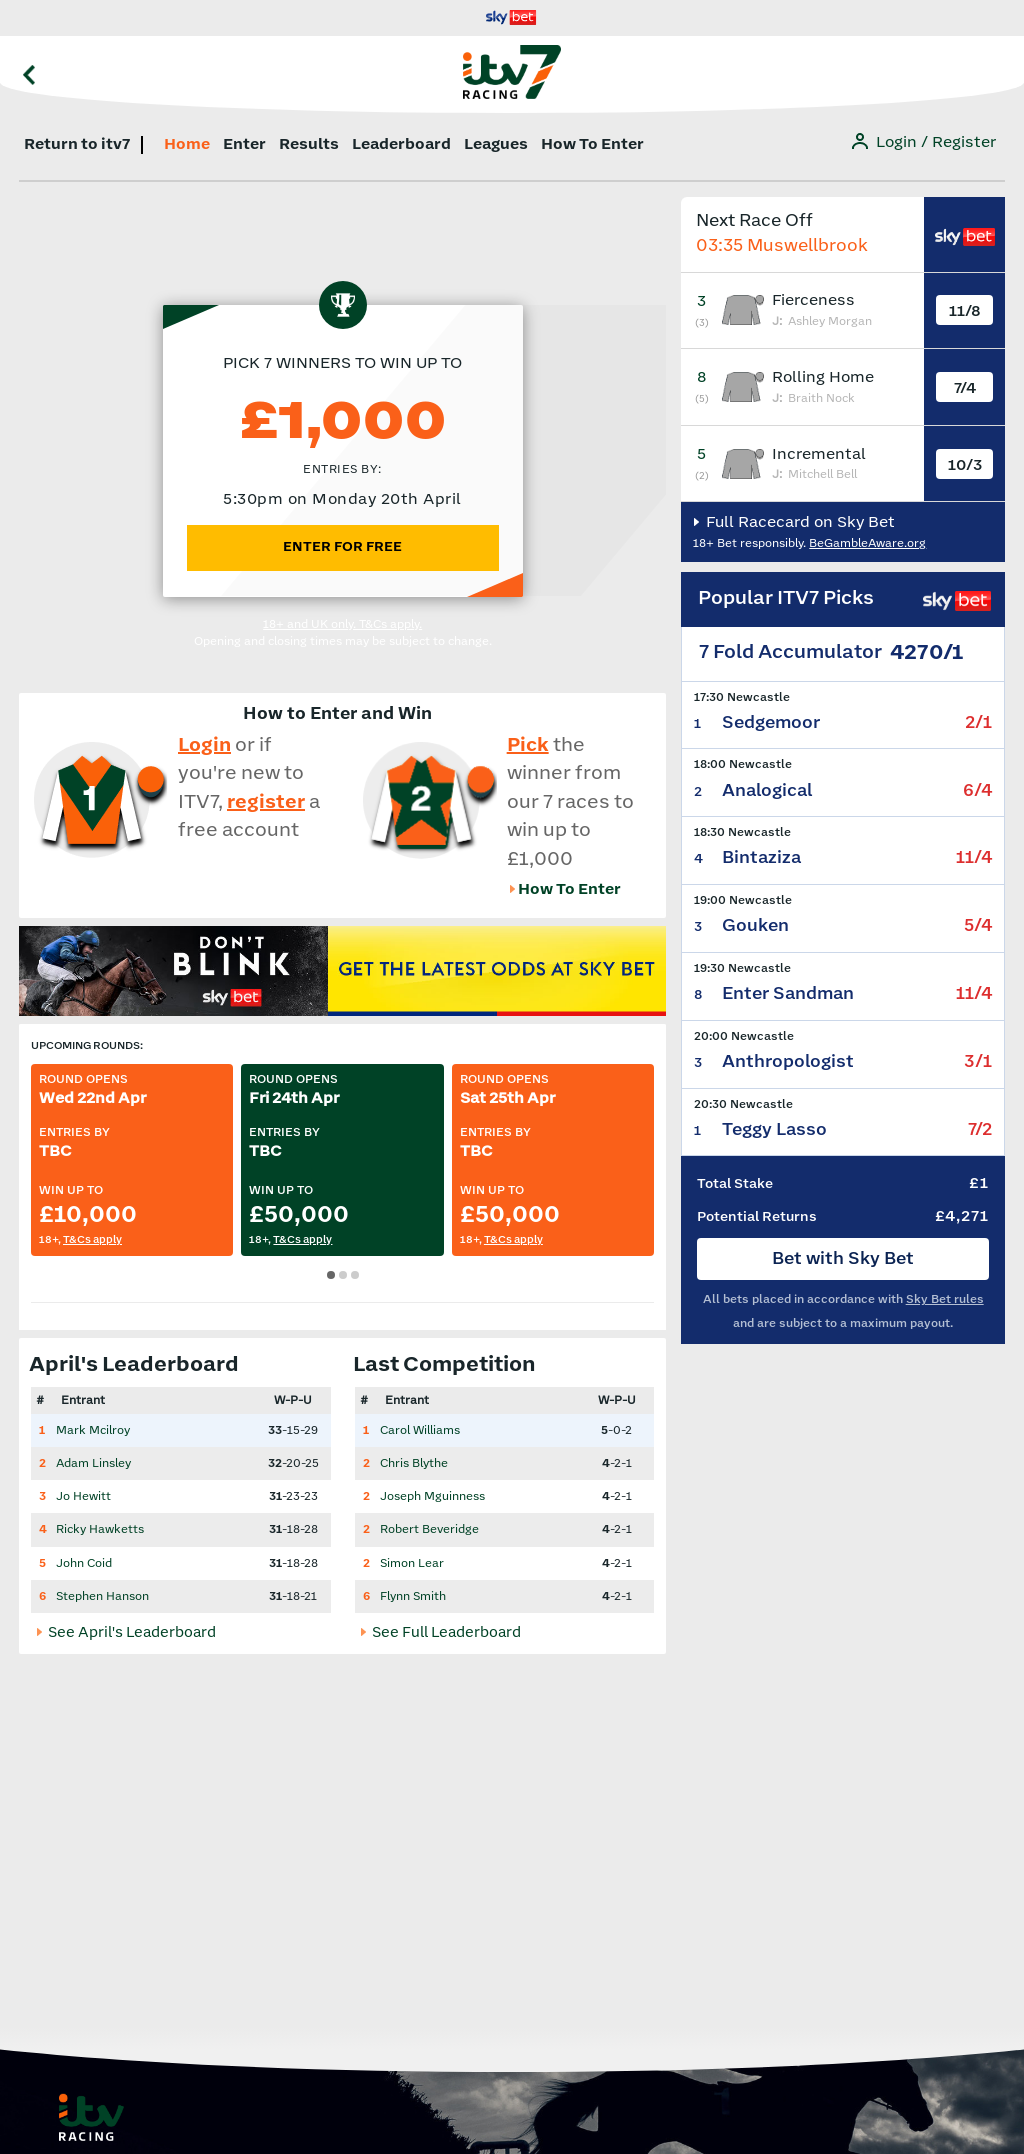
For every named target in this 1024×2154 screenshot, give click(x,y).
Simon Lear (412, 1563)
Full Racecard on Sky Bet (798, 522)
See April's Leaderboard (130, 1633)
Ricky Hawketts (100, 1529)
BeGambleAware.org (867, 543)
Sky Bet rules (945, 1299)
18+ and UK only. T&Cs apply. (342, 624)
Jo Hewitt (83, 1496)
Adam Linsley (93, 1463)
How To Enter (569, 889)
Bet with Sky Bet (843, 1259)
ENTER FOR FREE (342, 547)
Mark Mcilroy (93, 1430)
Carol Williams (420, 1430)
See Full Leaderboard (445, 1633)
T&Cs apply (92, 1240)
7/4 (965, 388)
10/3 (965, 465)
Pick (528, 745)
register (266, 802)
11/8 (965, 311)
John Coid (84, 1563)
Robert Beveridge (429, 1529)
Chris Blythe (414, 1463)
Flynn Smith (413, 1596)
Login (204, 745)
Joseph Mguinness (432, 1496)
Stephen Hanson (102, 1596)
